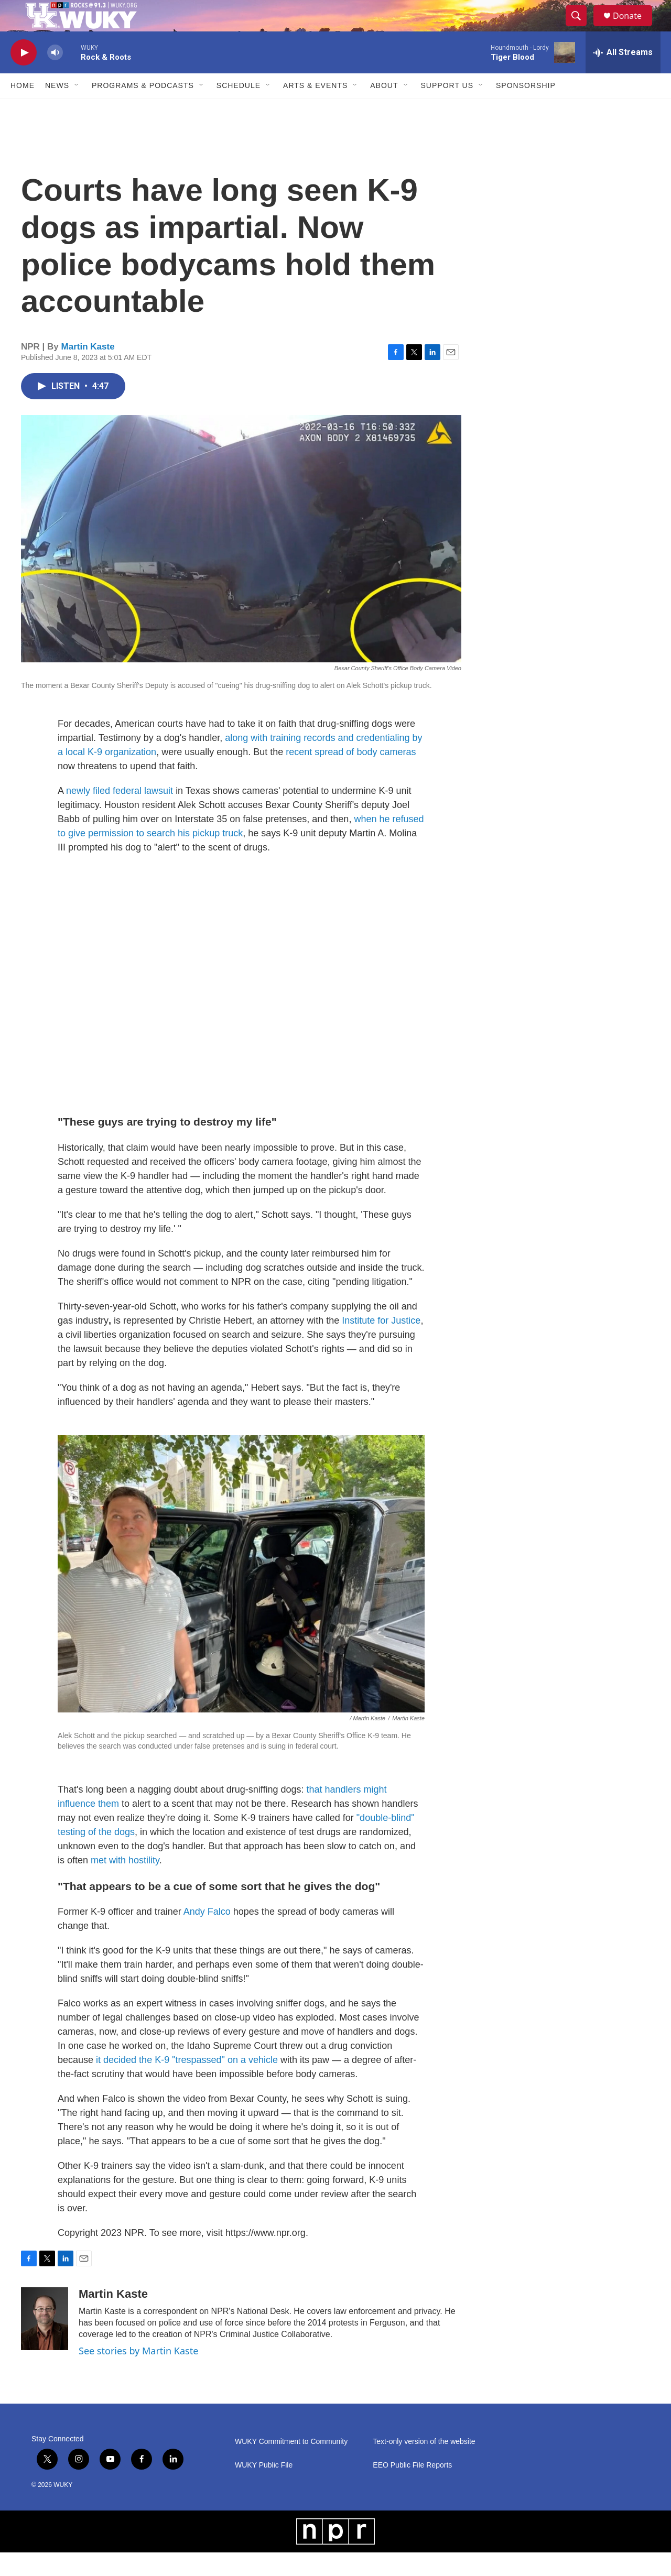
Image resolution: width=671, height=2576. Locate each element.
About (384, 109)
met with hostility (125, 1884)
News (57, 109)
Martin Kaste (88, 370)
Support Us (447, 109)
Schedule (239, 109)
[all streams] (623, 76)
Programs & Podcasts (143, 109)
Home (22, 109)
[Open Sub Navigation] (77, 109)
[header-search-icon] (580, 27)
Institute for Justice (381, 1344)
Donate (634, 27)
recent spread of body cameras (351, 775)
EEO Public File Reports (412, 2489)
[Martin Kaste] (44, 2342)
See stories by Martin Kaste (138, 2374)
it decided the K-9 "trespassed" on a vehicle (187, 2083)
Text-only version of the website (424, 2465)
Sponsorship (526, 109)
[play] (23, 76)
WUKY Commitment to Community (291, 2465)
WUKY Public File (264, 2489)
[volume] (55, 76)
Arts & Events (315, 109)
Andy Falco (207, 1935)
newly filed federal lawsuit (119, 814)
